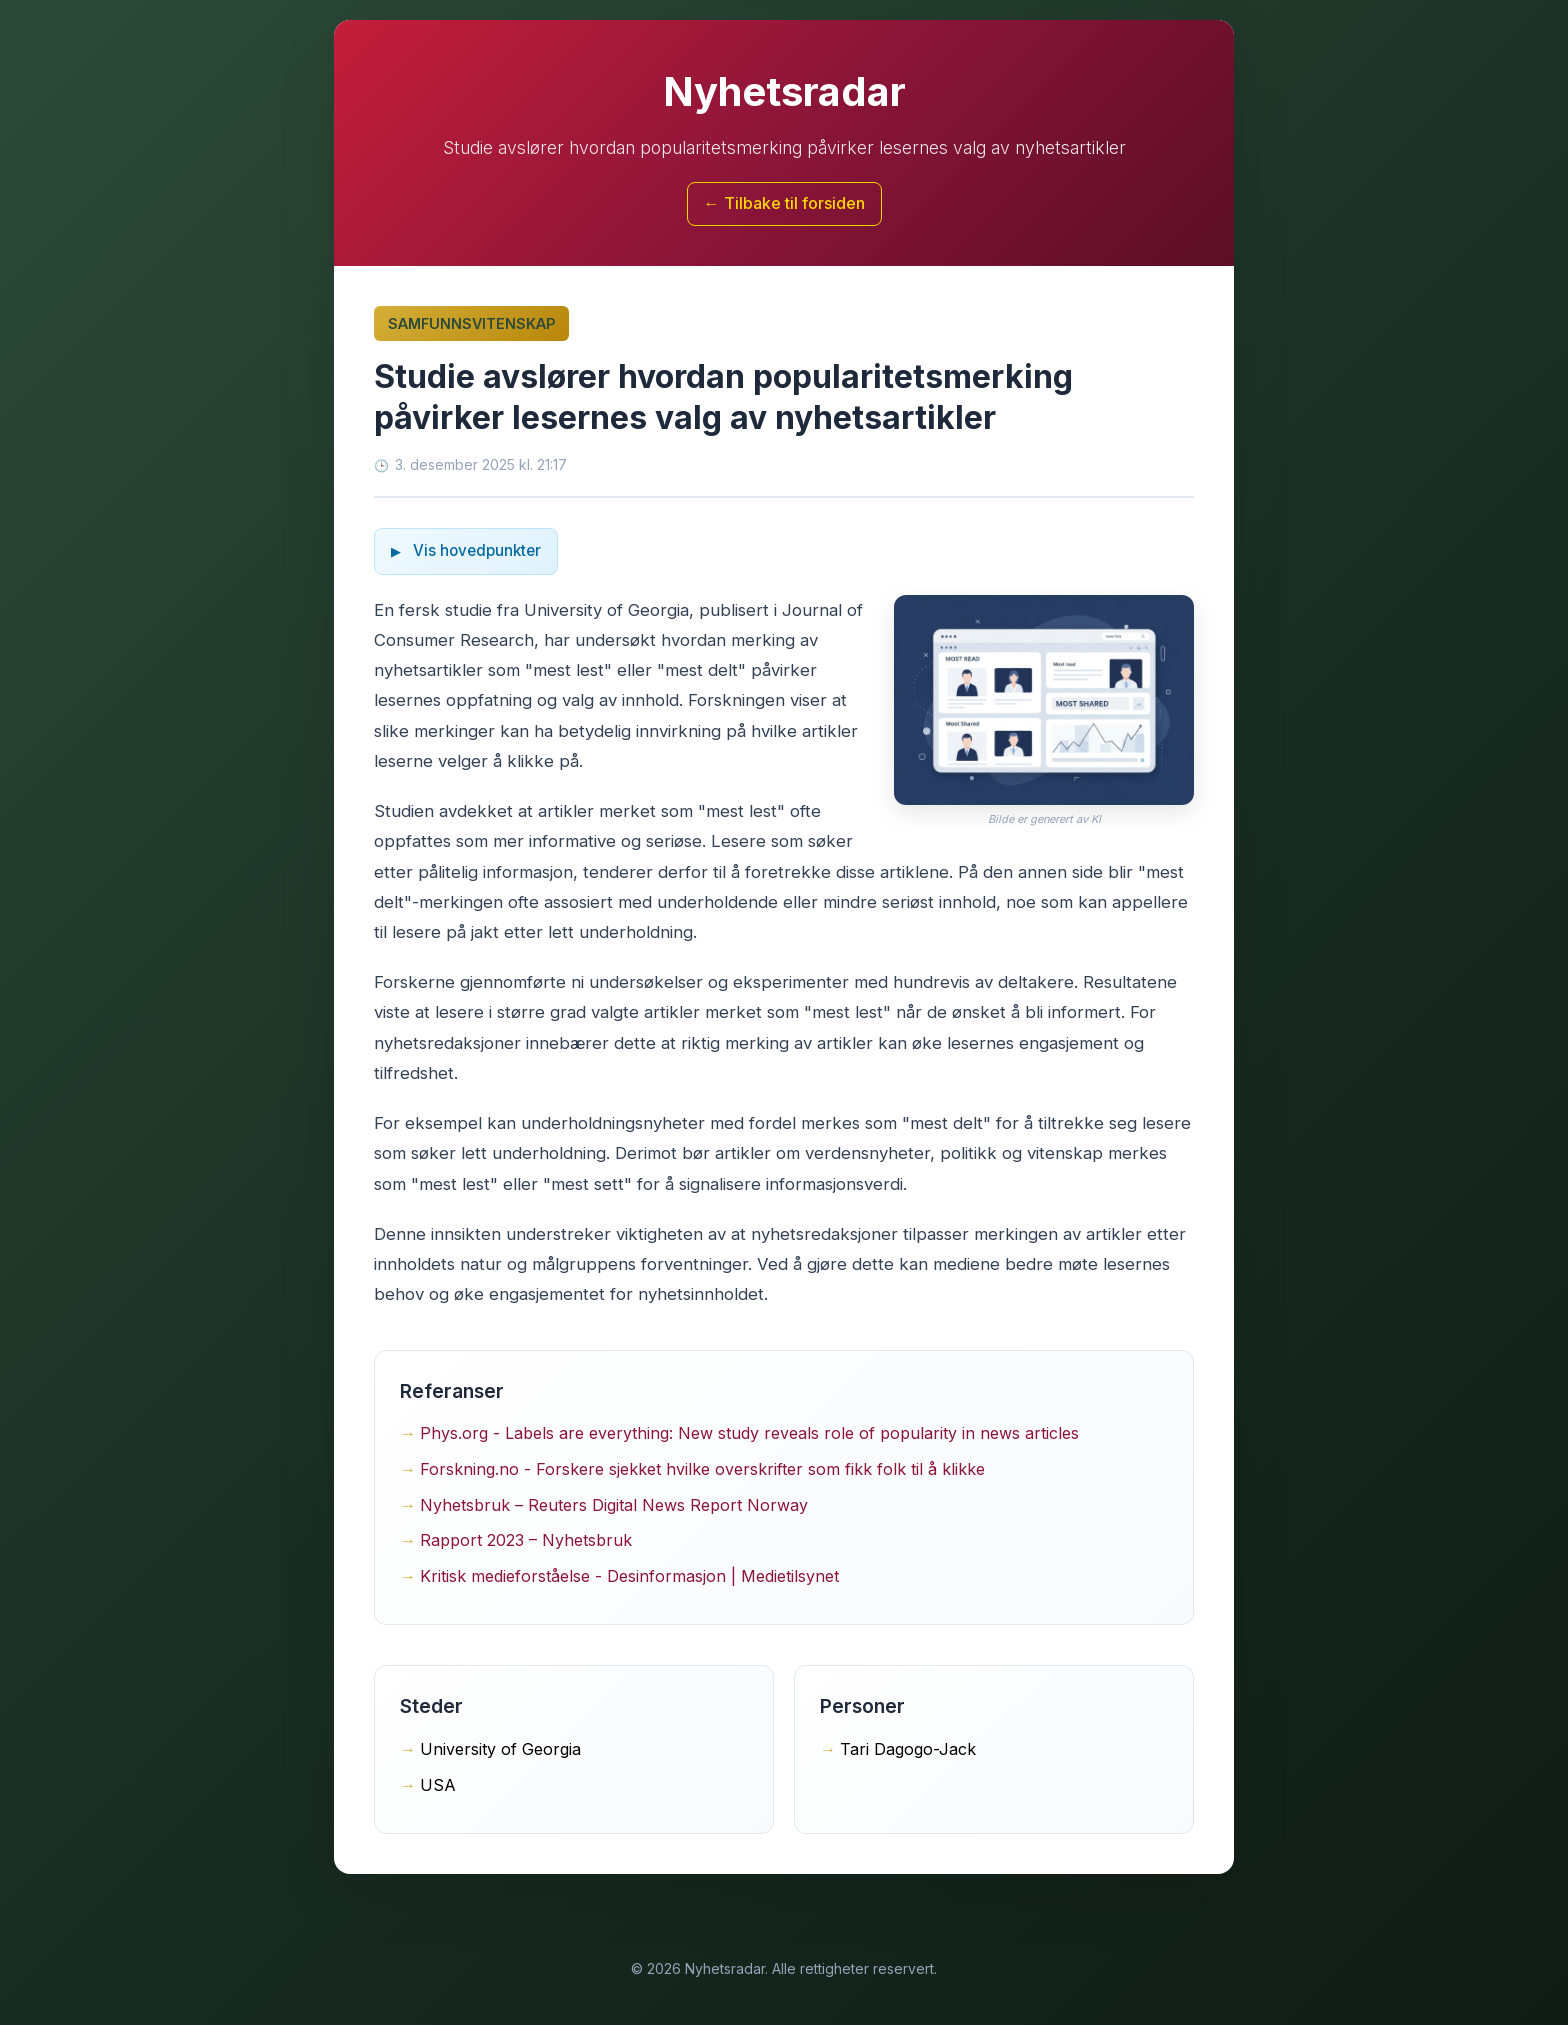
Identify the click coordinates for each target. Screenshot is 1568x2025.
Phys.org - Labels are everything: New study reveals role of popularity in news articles (749, 1433)
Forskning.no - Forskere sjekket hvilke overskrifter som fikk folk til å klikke (702, 1469)
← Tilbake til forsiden (784, 203)
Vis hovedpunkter (475, 550)
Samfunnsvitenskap (471, 323)
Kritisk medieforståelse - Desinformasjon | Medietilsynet (629, 1576)
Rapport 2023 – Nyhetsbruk (526, 1540)
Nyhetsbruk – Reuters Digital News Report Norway (614, 1505)
